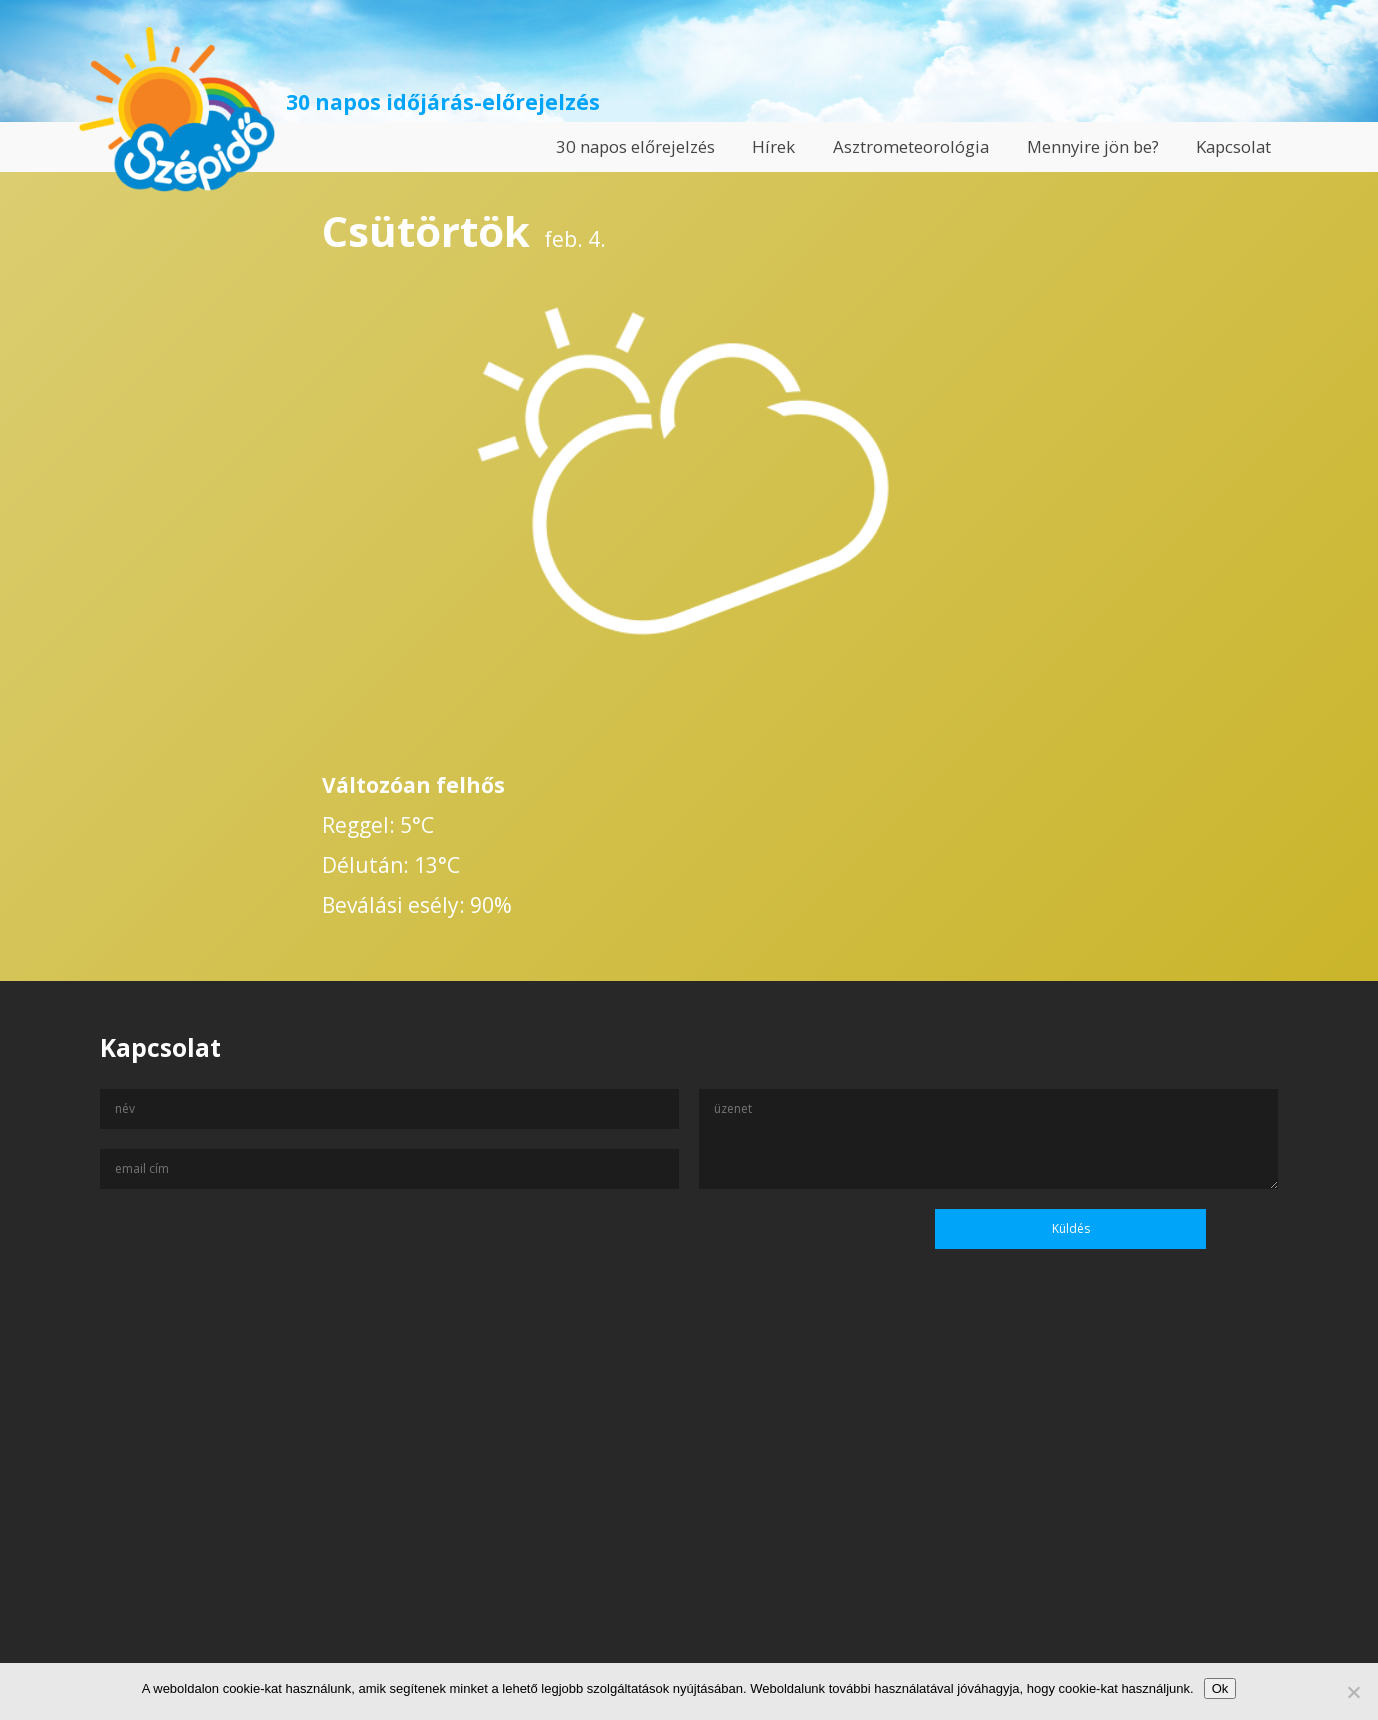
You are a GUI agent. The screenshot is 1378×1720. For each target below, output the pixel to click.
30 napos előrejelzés (635, 146)
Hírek (773, 146)
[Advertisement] (689, 1527)
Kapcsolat (1233, 146)
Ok (1220, 1688)
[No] (1353, 1692)
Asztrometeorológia (911, 146)
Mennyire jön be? (1093, 146)
